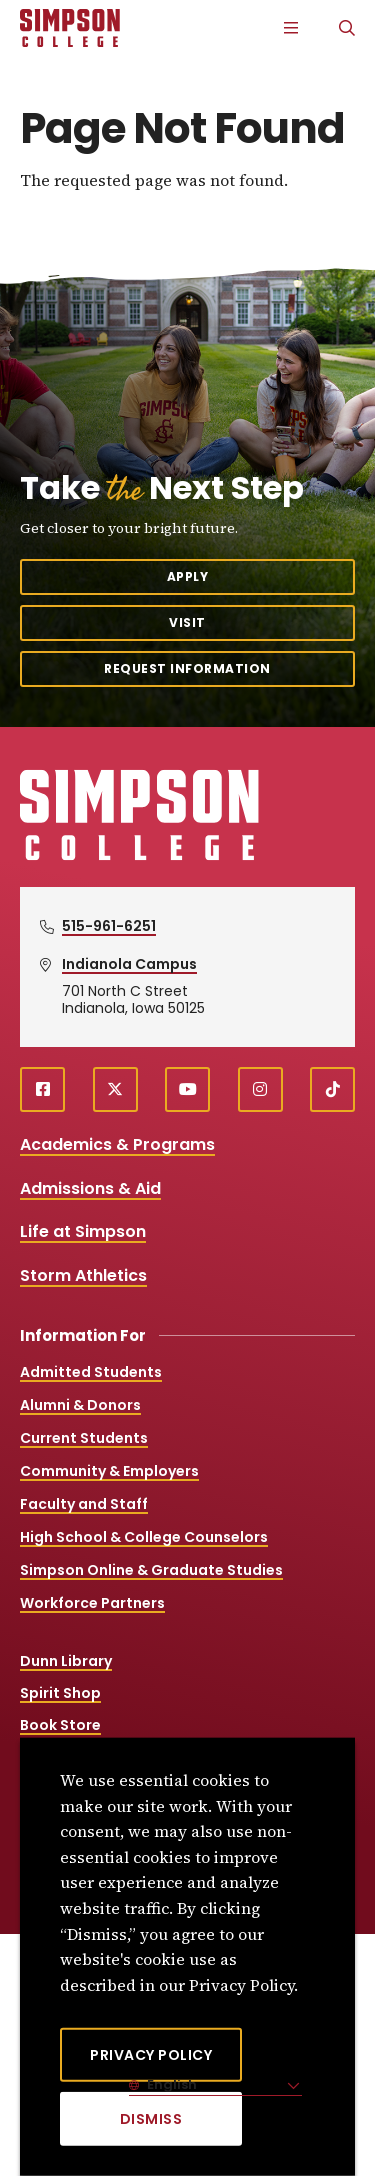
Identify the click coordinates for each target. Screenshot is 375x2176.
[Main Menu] (291, 28)
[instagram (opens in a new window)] (260, 1089)
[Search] (347, 28)
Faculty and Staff (84, 1504)
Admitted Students (91, 1372)
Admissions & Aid (90, 1188)
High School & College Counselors (144, 1537)
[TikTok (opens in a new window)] (332, 1089)
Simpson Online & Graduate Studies (151, 1570)
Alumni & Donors (80, 1405)
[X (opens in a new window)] (115, 1089)
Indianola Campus (129, 964)
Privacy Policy (151, 2055)
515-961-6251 (109, 926)
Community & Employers (109, 1471)
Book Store (60, 1725)
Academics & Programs (117, 1144)
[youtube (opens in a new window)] (187, 1089)
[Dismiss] (151, 2119)
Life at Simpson (83, 1231)
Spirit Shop (60, 1693)
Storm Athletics (83, 1275)
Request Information (187, 668)
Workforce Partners (92, 1603)
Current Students (84, 1438)
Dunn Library (66, 1661)
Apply (188, 576)
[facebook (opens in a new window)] (42, 1089)
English (170, 2084)
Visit (187, 622)
